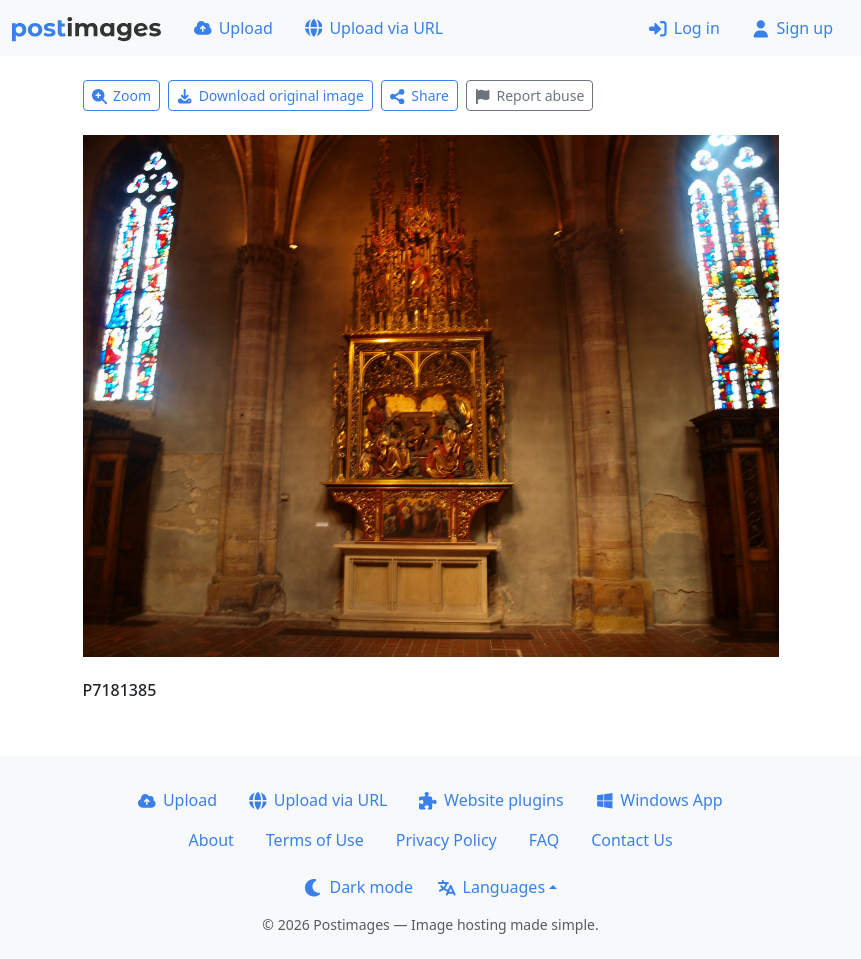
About (210, 840)
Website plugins (491, 800)
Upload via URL (374, 28)
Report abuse (529, 95)
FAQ (544, 840)
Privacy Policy (446, 840)
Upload (233, 28)
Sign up (792, 28)
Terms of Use (315, 840)
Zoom (122, 95)
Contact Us (631, 840)
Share (419, 95)
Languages (491, 887)
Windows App (659, 800)
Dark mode (359, 887)
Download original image (270, 95)
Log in (684, 28)
